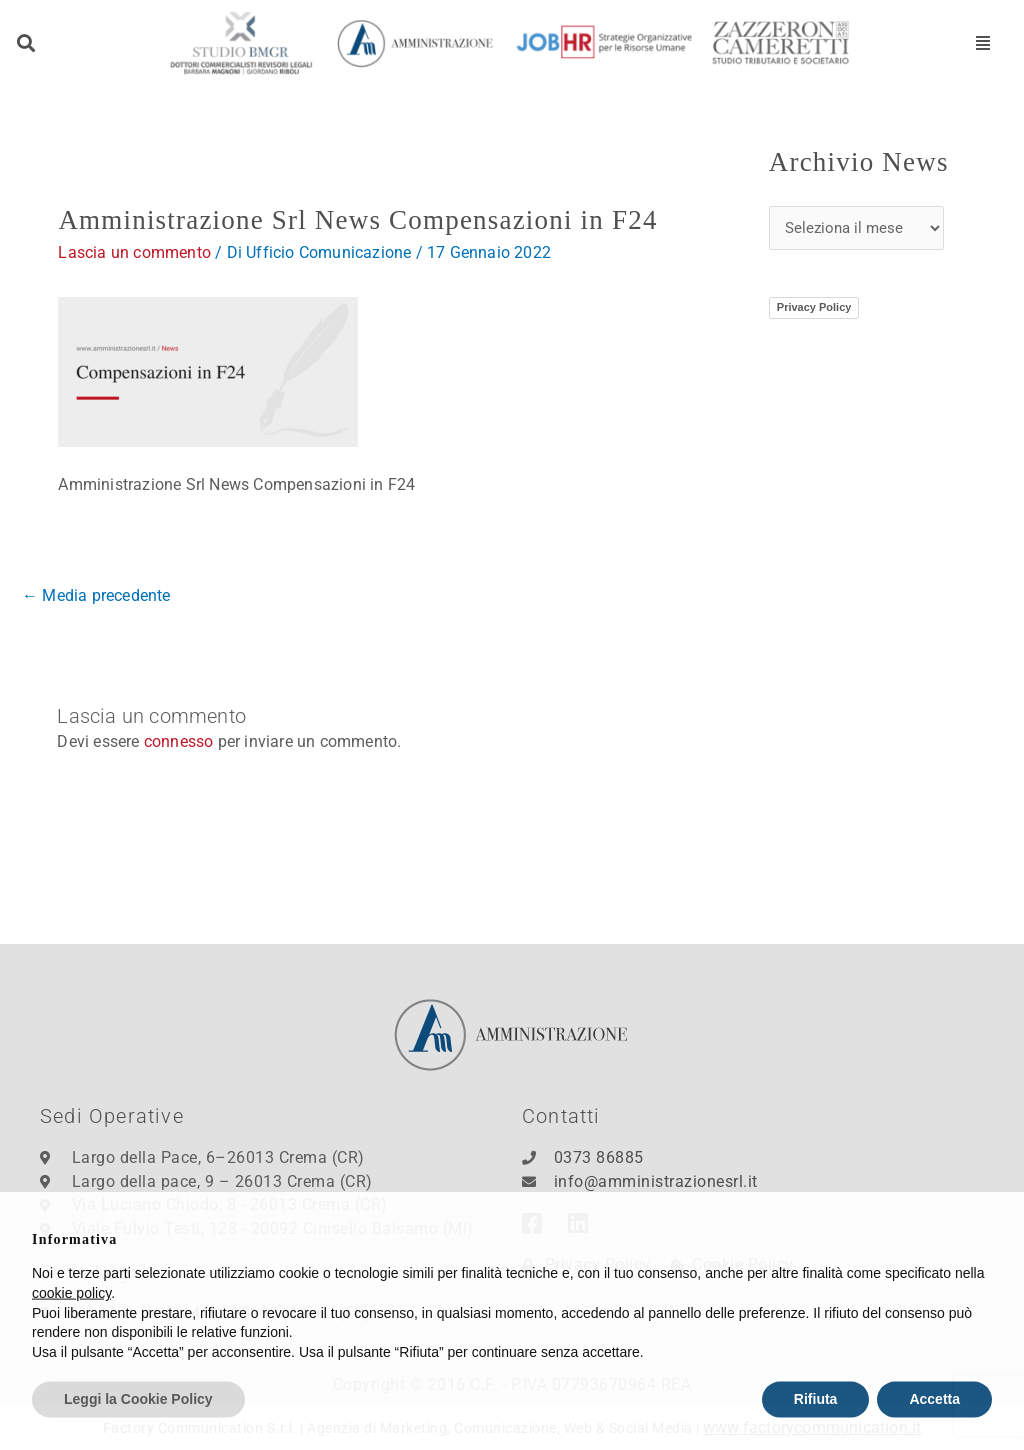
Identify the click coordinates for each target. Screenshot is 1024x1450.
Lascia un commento (134, 252)
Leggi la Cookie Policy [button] (138, 1428)
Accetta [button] (934, 1428)
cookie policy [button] (71, 1322)
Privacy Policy (814, 307)
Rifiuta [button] (816, 1428)
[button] (26, 43)
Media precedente (96, 595)
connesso (179, 741)
